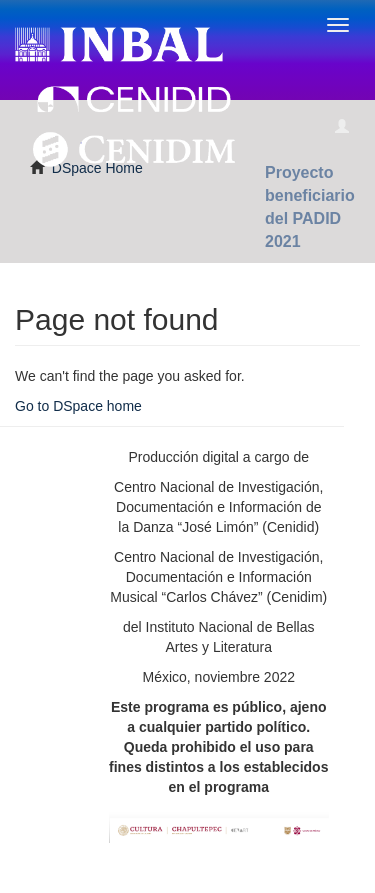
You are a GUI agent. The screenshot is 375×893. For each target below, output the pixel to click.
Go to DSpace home (78, 406)
